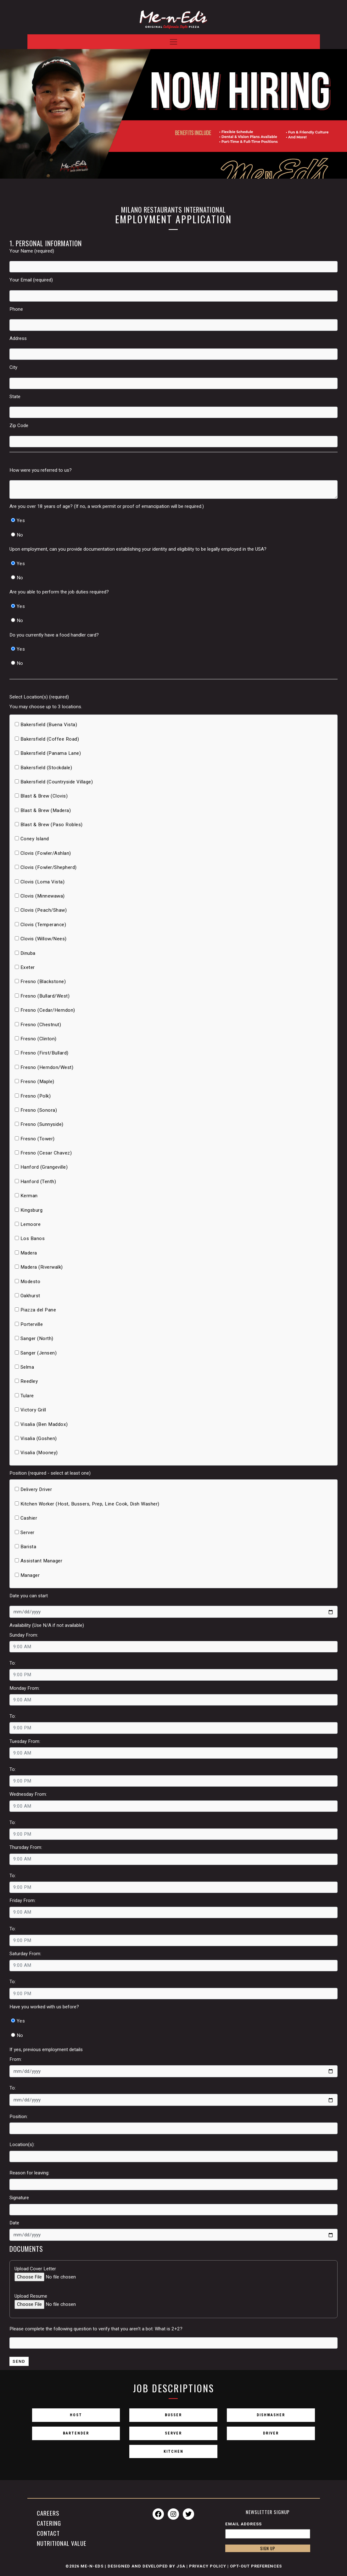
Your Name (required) (31, 251)
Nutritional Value (62, 2544)
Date (14, 2223)
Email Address (243, 2525)
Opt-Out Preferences (256, 2568)
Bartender (75, 2436)
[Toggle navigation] (173, 38)
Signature (19, 2197)
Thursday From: (25, 1847)
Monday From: (24, 1688)
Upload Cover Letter (35, 2269)
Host (76, 2416)
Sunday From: (23, 1635)
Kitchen (173, 2455)
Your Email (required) (31, 280)
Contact (48, 2533)
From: (15, 2059)
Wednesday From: (28, 1794)
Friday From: (22, 1900)
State (14, 396)
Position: (18, 2116)
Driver (270, 2436)
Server (173, 2436)
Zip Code (18, 425)
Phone (16, 309)
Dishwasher (271, 2416)
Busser (173, 2416)
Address (18, 338)
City (13, 367)
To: (12, 1663)
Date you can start (28, 1596)
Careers (48, 2513)
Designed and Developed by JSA (146, 2568)
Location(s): (22, 2144)
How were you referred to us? (40, 470)
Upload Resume (30, 2296)
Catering (49, 2523)
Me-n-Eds (92, 2568)
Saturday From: (25, 1953)
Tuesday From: (24, 1741)
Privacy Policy (207, 2568)
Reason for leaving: (29, 2173)
